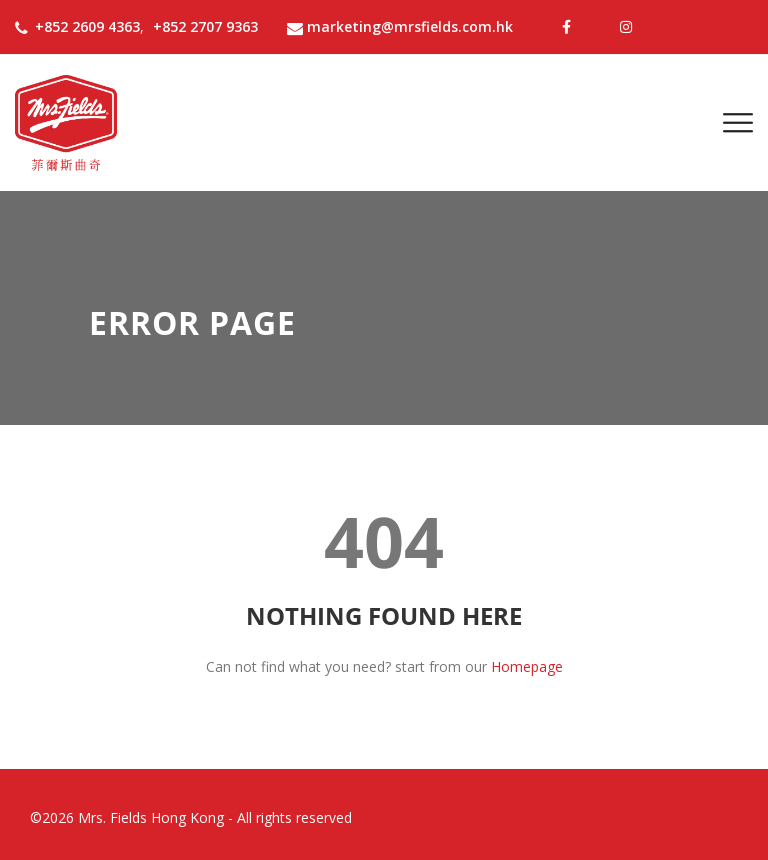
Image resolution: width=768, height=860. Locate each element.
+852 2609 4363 (87, 26)
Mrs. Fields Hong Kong (151, 817)
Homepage (527, 666)
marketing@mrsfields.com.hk (400, 26)
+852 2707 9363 (205, 26)
